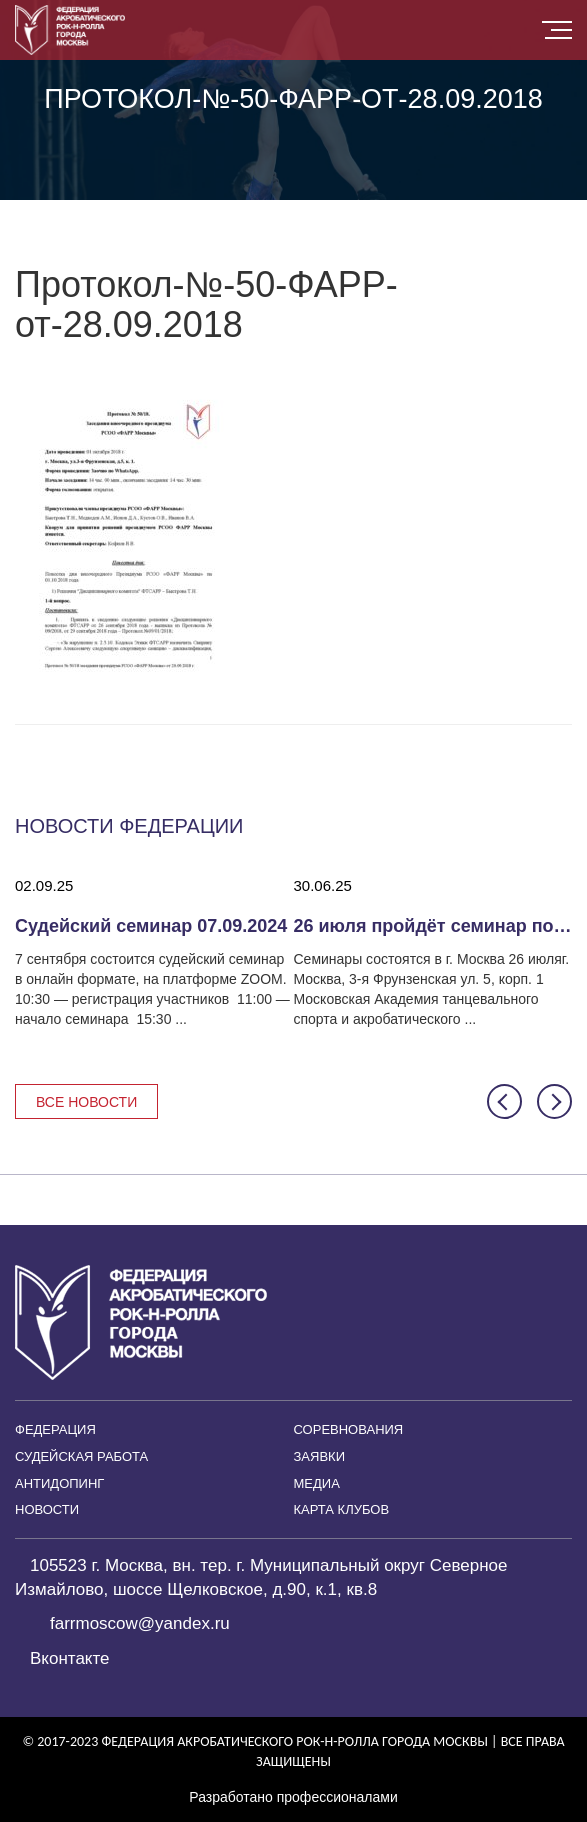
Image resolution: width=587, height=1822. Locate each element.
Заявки (320, 1456)
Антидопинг (59, 1483)
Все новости (86, 1102)
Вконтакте (70, 1658)
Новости (47, 1509)
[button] (504, 1101)
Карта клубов (342, 1509)
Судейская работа (81, 1456)
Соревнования (349, 1429)
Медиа (317, 1483)
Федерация (55, 1429)
